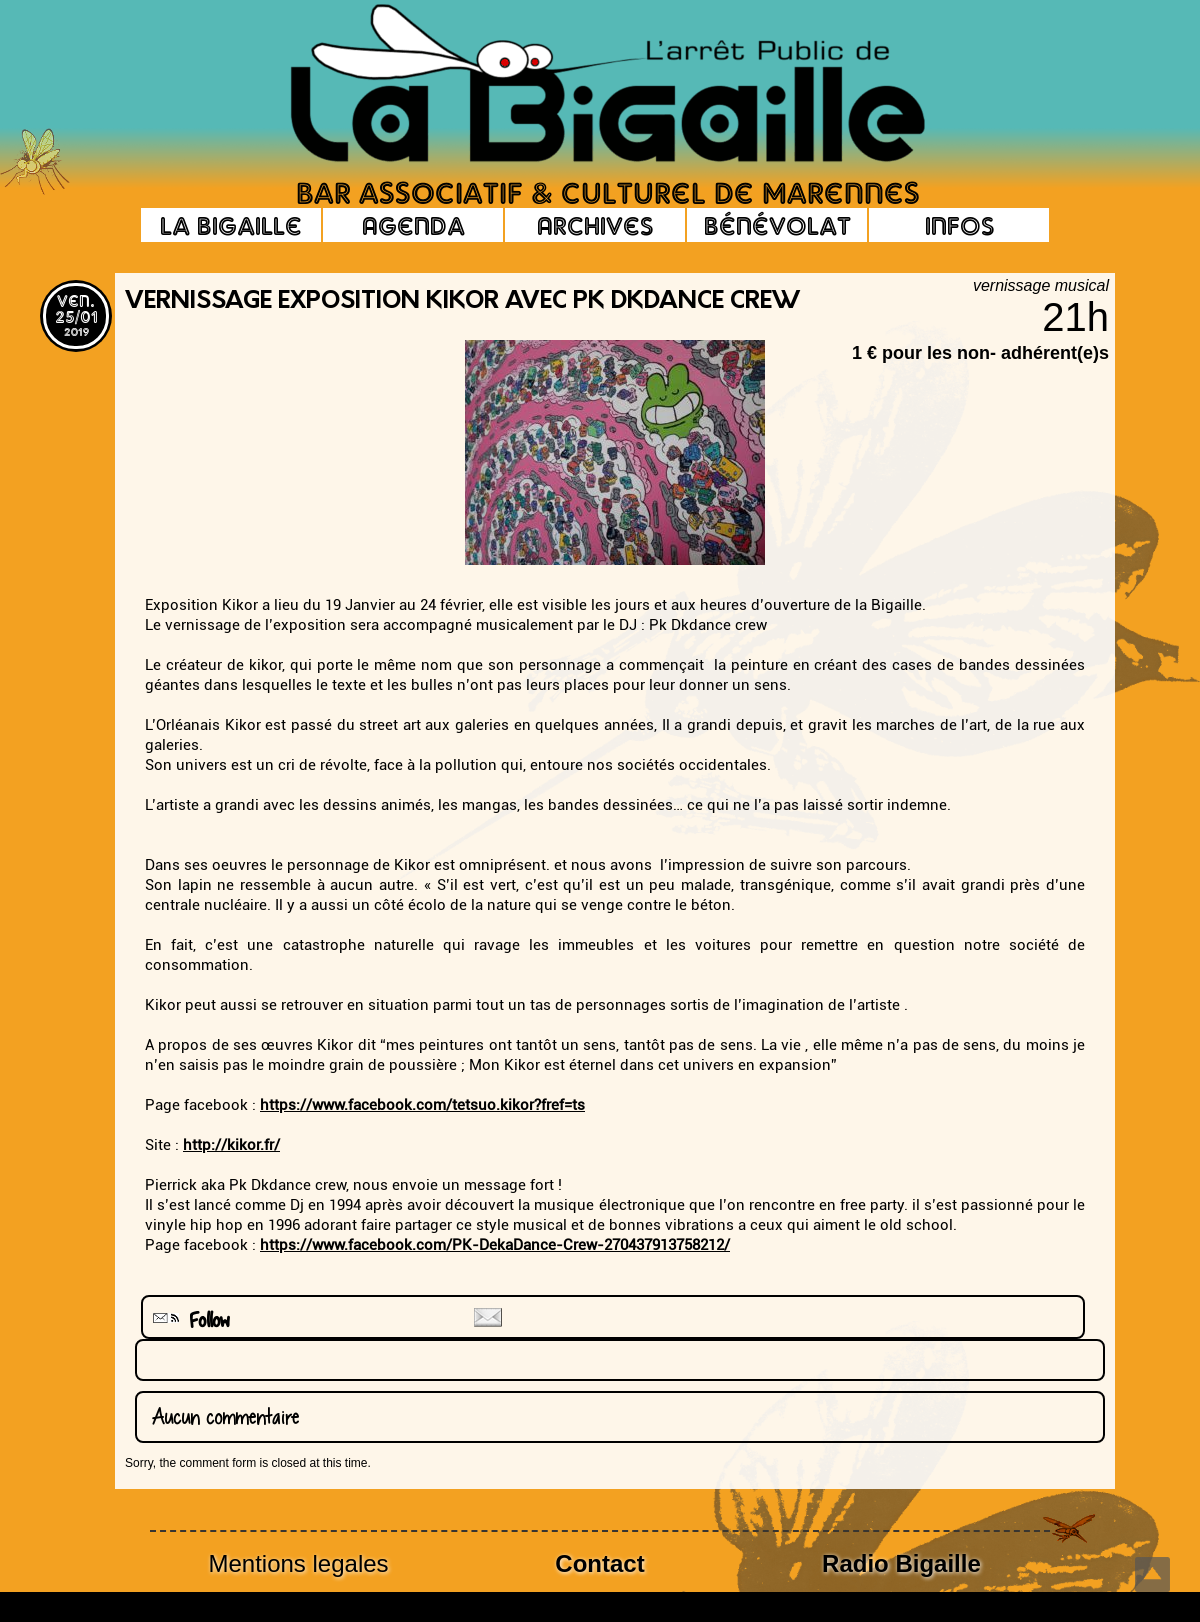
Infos (959, 225)
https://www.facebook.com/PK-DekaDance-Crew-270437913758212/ (495, 1245)
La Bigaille (231, 225)
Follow (189, 1320)
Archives (595, 225)
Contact (599, 1563)
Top (1152, 1574)
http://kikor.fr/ (231, 1145)
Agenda (413, 225)
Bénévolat (777, 225)
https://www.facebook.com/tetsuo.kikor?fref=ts (422, 1105)
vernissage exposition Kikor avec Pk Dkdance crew (462, 302)
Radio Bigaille (901, 1563)
